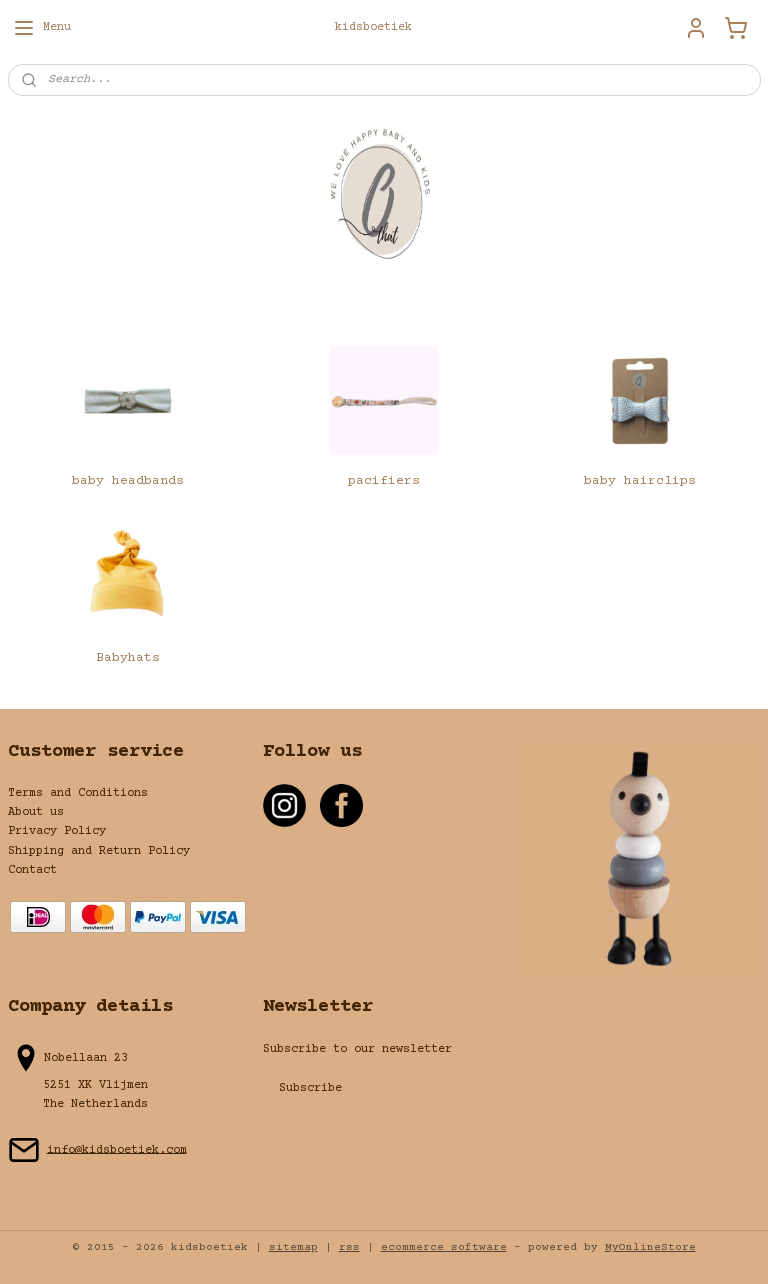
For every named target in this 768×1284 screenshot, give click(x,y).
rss (349, 1247)
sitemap (293, 1247)
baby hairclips (640, 481)
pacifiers (384, 481)
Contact (32, 870)
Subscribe (310, 1088)
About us (36, 812)
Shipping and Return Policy (99, 851)
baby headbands (128, 481)
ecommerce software (444, 1247)
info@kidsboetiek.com (117, 1149)
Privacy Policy (57, 831)
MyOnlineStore (650, 1247)
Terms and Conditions (78, 793)
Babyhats (128, 658)
